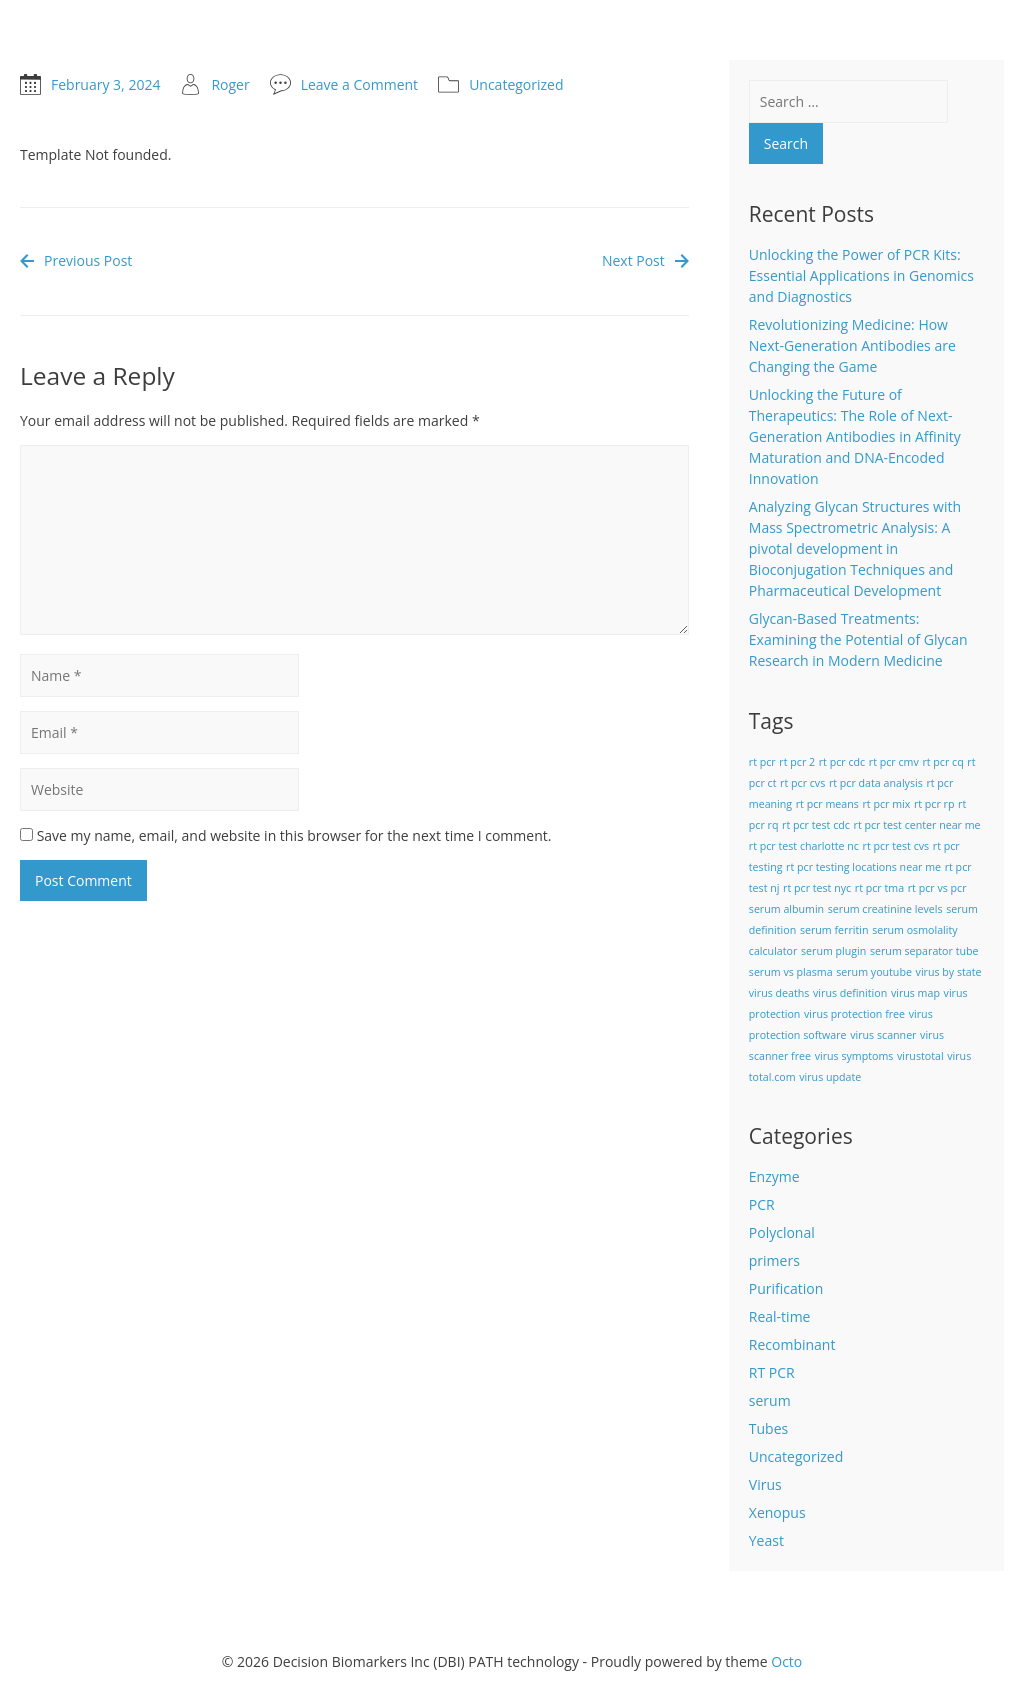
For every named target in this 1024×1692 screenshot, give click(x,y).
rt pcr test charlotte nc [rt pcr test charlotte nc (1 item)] (804, 846)
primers (774, 1260)
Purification (786, 1288)
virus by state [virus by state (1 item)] (949, 972)
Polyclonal (782, 1232)
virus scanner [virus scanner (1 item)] (883, 1035)
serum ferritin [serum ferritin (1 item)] (834, 930)
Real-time (780, 1316)
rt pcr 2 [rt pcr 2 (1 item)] (797, 762)
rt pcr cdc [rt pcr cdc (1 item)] (842, 762)
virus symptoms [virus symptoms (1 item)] (854, 1056)
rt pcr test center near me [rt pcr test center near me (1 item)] (917, 825)
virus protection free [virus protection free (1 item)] (854, 1014)
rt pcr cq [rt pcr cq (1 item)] (942, 762)
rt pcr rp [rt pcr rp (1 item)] (934, 804)
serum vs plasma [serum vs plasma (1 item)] (791, 972)
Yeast (766, 1540)
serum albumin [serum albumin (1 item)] (786, 909)
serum (770, 1400)
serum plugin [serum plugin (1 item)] (833, 951)
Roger (230, 84)
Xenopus (777, 1512)
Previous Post (76, 260)
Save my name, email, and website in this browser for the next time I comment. (294, 835)
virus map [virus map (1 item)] (915, 993)
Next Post (645, 260)
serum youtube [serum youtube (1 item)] (874, 972)
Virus (765, 1484)
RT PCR (772, 1372)
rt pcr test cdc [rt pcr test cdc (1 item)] (816, 825)
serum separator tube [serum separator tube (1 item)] (924, 951)
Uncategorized (516, 84)
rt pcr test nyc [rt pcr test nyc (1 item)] (817, 888)
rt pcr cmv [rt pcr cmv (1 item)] (894, 762)
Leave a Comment (359, 84)
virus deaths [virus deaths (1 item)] (779, 993)
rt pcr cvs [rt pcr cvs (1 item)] (802, 783)
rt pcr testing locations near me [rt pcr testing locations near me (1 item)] (863, 867)
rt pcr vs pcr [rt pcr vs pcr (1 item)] (937, 888)
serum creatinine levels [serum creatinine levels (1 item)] (885, 909)
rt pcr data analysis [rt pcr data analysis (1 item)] (876, 783)
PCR (762, 1204)
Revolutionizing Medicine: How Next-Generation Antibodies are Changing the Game (852, 345)
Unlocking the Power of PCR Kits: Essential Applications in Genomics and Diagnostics (861, 275)
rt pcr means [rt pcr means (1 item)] (827, 804)
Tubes (768, 1428)
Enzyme (774, 1176)
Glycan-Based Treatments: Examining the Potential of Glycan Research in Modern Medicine (858, 639)
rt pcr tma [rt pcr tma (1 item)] (879, 888)
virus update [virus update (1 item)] (830, 1077)
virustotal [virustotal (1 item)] (920, 1056)
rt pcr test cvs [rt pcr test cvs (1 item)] (896, 846)
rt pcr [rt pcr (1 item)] (762, 762)
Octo (786, 1661)
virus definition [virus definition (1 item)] (850, 993)
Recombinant (792, 1344)
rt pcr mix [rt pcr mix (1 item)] (886, 804)
